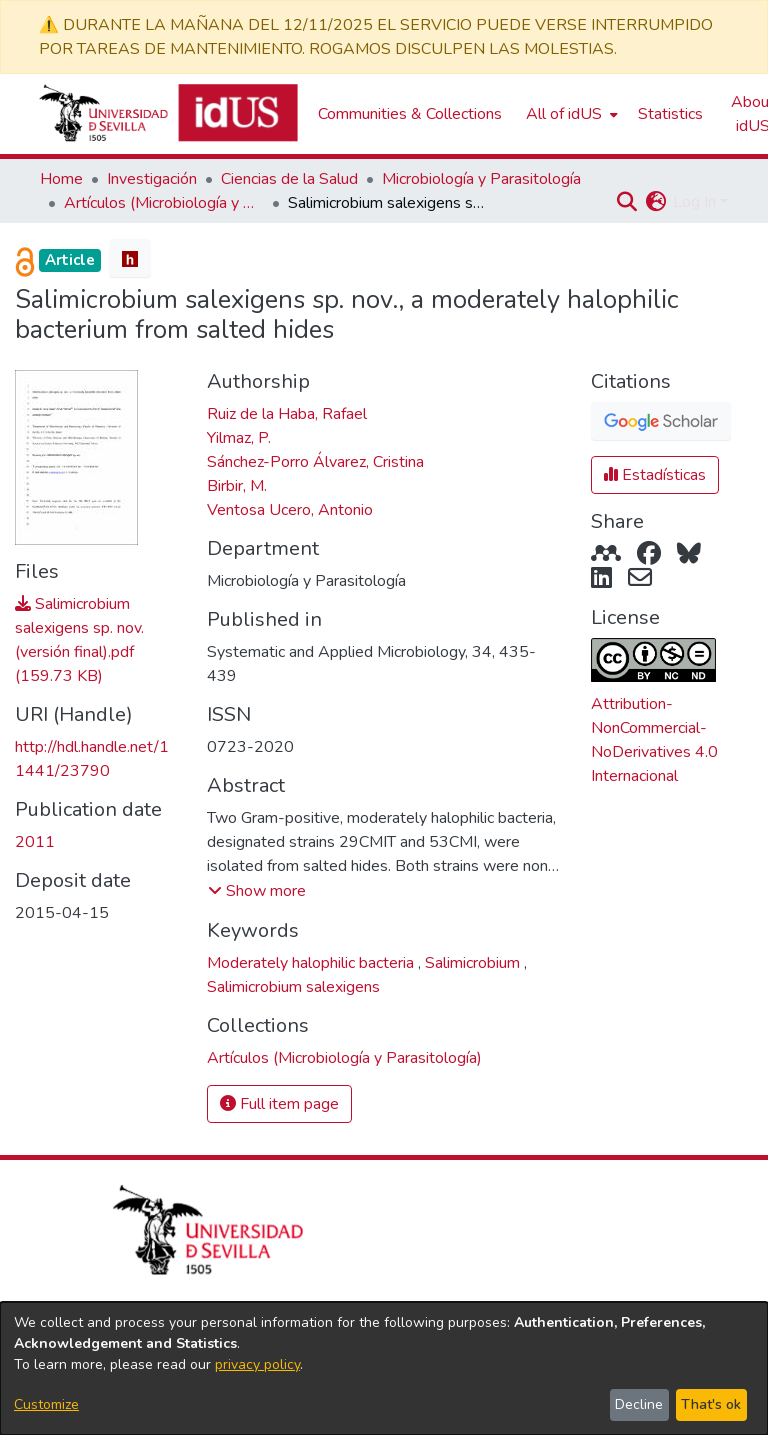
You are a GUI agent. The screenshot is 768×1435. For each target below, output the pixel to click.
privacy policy (257, 1364)
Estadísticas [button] (655, 475)
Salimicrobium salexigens (293, 987)
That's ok (711, 1404)
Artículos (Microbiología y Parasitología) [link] (164, 203)
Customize (46, 1404)
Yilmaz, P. (239, 438)
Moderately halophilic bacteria (312, 963)
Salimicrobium (474, 963)
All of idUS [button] (564, 114)
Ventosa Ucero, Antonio (290, 510)
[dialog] (384, 1368)
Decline (639, 1404)
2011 (35, 842)
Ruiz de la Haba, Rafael (287, 414)
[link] (344, 1058)
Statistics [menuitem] (670, 114)
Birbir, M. (237, 486)
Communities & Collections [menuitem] (410, 114)
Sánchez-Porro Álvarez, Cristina (315, 462)
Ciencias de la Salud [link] (289, 179)
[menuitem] (570, 114)
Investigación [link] (152, 179)
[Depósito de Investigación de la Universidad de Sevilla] (168, 114)
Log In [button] (696, 202)
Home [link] (61, 179)
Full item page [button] (279, 1104)
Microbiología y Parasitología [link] (481, 179)
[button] (626, 202)
